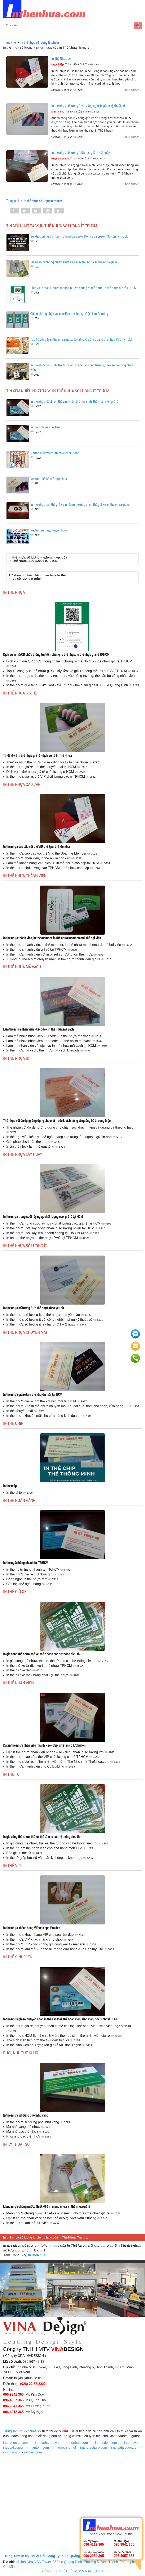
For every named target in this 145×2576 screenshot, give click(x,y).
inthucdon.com (106, 2442)
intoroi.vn (131, 2442)
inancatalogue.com (125, 2447)
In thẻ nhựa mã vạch (22, 966)
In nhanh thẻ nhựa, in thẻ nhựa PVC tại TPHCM (42, 1238)
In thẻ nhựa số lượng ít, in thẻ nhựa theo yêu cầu (34, 1308)
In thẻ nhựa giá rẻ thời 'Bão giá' (30, 1574)
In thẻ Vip (12, 1865)
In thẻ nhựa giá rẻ (20, 693)
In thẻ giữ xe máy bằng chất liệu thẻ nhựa (38, 1675)
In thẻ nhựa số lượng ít (25, 1245)
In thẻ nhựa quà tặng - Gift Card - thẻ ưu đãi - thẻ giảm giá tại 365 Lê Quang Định (67, 685)
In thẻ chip (13, 1423)
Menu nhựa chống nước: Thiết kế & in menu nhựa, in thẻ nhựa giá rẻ (74, 262)
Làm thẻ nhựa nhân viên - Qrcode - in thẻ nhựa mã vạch (38, 1029)
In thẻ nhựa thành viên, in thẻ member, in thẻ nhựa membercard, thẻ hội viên (52, 938)
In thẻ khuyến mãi (20, 1411)
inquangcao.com (15, 2442)
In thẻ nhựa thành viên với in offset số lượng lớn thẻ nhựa (49, 954)
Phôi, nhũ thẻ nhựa (21, 2052)
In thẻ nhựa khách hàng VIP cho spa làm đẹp (31, 1928)
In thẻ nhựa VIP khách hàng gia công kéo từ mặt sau (46, 1944)
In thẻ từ (11, 1774)
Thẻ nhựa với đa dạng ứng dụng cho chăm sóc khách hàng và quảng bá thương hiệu (57, 1120)
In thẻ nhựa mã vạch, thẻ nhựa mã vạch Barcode (43, 1050)
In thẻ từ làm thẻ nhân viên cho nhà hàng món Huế (44, 1848)
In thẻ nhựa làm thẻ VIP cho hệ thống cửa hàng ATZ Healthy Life (55, 1949)
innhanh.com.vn (47, 2442)
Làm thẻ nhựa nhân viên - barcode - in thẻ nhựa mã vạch (49, 1041)
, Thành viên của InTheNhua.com (76, 64)
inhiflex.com (33, 2452)
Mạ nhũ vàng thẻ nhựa (23, 2127)
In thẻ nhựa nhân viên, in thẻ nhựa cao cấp (38, 858)
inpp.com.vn (12, 2452)
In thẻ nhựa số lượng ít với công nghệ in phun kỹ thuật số (88, 105)
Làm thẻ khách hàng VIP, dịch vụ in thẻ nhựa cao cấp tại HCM (53, 863)
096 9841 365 (13, 2394)
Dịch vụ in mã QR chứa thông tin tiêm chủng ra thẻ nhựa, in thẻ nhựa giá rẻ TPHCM (83, 288)
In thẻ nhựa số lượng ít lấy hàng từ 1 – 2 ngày (80, 152)
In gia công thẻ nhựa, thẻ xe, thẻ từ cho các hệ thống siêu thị (41, 1654)
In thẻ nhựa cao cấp (21, 784)
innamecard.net (64, 2447)
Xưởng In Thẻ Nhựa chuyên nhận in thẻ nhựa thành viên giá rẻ (53, 959)
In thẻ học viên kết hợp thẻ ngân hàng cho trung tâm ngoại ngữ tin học (59, 1137)
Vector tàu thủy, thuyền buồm (49, 530)
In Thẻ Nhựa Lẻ (61, 58)
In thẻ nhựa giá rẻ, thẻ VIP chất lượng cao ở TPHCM (46, 776)
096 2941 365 (13, 2406)
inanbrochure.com (93, 2447)
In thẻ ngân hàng (19, 1500)
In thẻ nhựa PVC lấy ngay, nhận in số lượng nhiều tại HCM (50, 1228)
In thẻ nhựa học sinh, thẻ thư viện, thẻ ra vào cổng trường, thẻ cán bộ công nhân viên (70, 676)
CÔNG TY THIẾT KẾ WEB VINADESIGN (72, 2571)
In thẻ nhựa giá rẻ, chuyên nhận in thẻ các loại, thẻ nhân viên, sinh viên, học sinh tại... (70, 2026)
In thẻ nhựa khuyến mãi (25, 1332)
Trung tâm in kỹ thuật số (22, 2431)
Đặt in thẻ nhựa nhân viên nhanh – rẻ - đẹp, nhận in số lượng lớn (44, 1745)
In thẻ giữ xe (14, 1591)
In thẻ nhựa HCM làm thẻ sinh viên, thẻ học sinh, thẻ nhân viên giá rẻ (74, 401)
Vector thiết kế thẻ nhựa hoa (48, 478)
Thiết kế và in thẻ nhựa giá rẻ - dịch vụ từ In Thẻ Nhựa (37, 755)
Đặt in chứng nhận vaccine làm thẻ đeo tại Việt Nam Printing (69, 313)
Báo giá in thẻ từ (19, 1853)
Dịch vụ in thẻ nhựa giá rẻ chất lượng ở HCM (40, 771)
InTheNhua (36, 2255)
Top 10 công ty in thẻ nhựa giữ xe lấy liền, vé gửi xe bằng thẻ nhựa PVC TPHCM (81, 339)
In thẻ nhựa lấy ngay (22, 1154)
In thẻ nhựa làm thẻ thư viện (27, 2223)
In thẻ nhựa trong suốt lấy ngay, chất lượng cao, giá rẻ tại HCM (43, 1216)
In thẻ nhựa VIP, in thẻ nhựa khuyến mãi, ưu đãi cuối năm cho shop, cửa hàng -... (67, 1406)
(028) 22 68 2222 (33, 2384)
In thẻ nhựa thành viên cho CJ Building (35, 1766)
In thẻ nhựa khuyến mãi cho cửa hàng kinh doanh (43, 1415)
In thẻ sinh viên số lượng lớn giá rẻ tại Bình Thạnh (44, 2045)
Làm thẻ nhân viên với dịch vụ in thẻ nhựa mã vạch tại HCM (51, 1045)
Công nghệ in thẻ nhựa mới (27, 1579)
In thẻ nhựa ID (16, 1058)
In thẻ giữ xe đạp (19, 1670)
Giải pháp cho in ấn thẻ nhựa (28, 1141)
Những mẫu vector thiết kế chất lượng (54, 453)
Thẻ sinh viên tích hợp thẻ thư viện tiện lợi (38, 2040)
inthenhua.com (77, 2442)
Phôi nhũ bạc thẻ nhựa (23, 2136)
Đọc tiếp (132, 90)
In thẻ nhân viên (18, 1682)
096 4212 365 (13, 2412)
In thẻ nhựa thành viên (25, 875)
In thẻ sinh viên (17, 1956)
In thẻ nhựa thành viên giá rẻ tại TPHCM (36, 949)
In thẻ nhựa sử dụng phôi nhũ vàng (25, 2115)
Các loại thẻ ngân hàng (24, 1584)
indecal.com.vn (14, 2447)
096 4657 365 (13, 2400)
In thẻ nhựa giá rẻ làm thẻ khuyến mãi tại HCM (41, 767)
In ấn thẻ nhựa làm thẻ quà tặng (30, 1146)
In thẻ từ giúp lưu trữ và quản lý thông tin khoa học (44, 1858)
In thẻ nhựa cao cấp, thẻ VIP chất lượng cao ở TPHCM (47, 1757)
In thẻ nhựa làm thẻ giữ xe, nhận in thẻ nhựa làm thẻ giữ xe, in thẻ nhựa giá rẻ (79, 504)
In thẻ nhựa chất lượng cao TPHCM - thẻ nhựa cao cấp (48, 868)
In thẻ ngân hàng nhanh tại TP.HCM (25, 1562)
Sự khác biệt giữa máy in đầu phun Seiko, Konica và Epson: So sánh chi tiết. (79, 236)
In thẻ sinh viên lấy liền (45, 427)
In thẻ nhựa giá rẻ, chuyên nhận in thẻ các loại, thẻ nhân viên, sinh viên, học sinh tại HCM (60, 2019)
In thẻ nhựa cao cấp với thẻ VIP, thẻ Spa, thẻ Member (36, 846)
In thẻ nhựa (14, 592)
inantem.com (39, 2447)
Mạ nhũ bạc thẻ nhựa (22, 2131)
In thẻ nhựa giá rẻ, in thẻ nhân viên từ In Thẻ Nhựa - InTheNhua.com (58, 1761)
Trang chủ (9, 42)
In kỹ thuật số (16, 2144)
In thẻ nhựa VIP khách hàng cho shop (34, 1939)
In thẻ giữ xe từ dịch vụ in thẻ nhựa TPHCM (39, 1665)
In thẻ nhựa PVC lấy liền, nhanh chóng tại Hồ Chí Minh (47, 1233)
